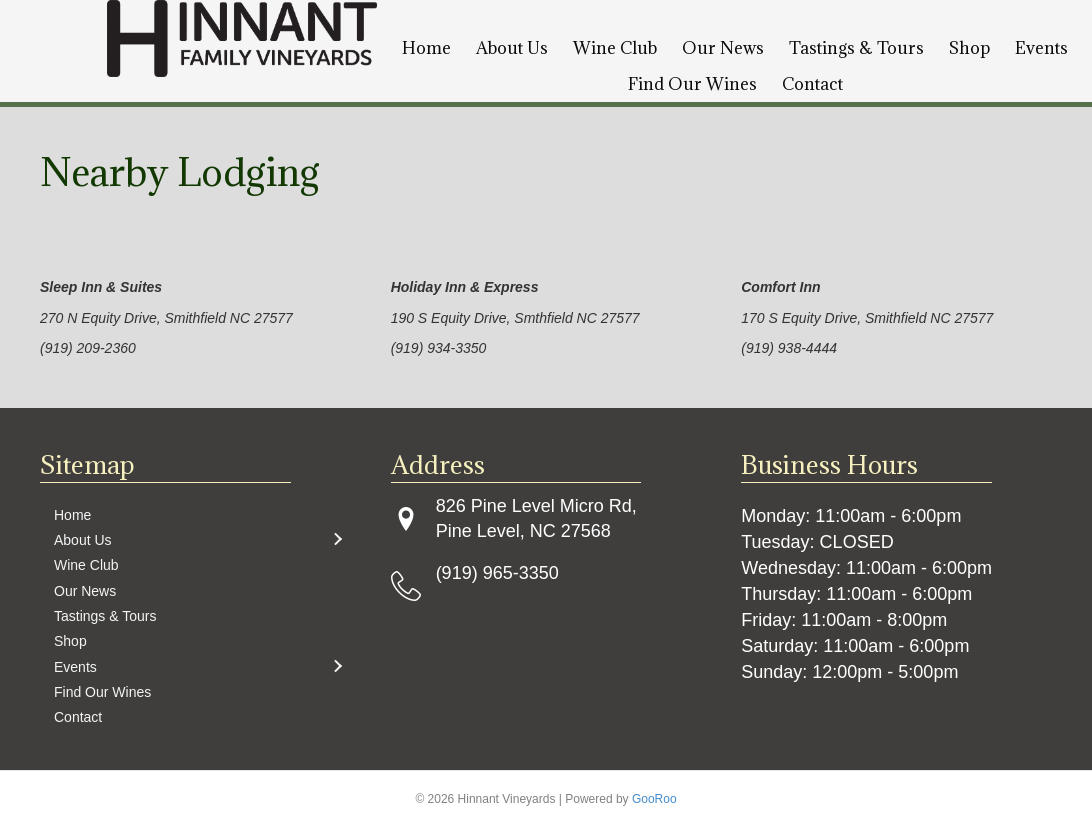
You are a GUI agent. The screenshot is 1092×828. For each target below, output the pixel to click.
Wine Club (615, 48)
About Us (512, 48)
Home (426, 48)
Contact (812, 84)
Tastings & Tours (856, 48)
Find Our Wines (692, 84)
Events (1041, 48)
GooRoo (654, 799)
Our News (723, 48)
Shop (969, 48)
